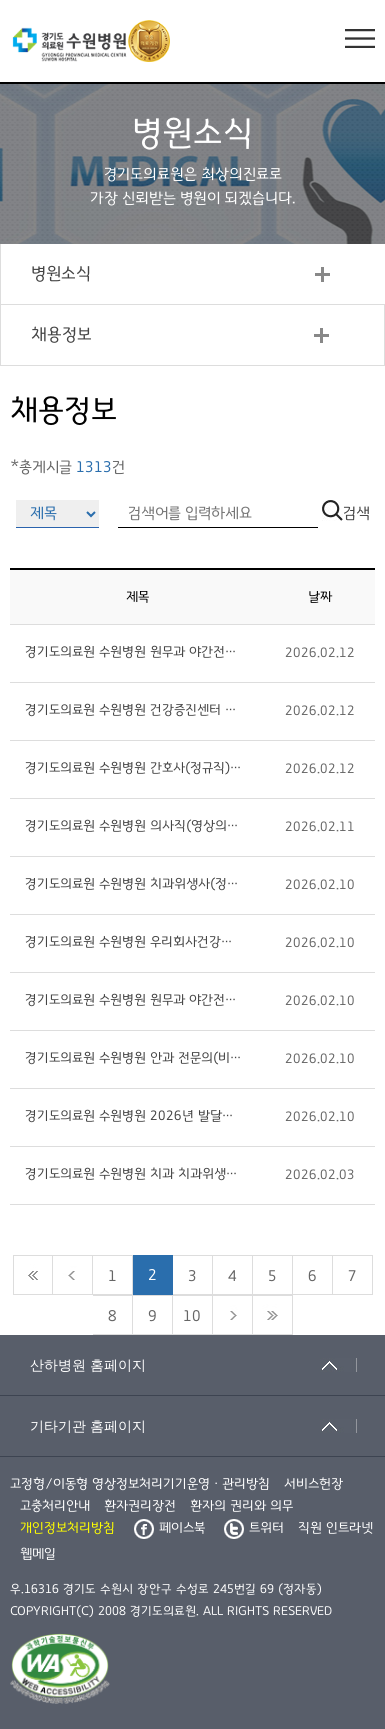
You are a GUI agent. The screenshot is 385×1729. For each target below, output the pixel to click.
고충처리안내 (55, 1506)
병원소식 (61, 274)
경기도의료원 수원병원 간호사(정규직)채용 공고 (133, 768)
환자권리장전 (140, 1506)
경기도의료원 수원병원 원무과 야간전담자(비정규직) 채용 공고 (133, 1000)
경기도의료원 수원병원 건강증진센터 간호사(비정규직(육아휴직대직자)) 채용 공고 (133, 710)
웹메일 (38, 1554)
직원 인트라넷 (335, 1528)
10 (192, 1316)
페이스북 (169, 1528)
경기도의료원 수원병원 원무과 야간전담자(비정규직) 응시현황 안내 (133, 652)
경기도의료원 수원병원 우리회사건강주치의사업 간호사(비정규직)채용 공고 (133, 942)
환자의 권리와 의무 (241, 1506)
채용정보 (61, 335)
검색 (346, 513)
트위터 (254, 1528)
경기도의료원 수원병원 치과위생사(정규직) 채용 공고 (133, 884)
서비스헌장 (313, 1484)
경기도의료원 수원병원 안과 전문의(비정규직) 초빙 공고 (133, 1058)
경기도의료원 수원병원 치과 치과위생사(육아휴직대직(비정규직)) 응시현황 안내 (133, 1174)
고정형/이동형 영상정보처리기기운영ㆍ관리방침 (140, 1484)
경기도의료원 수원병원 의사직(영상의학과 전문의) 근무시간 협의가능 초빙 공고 (133, 826)
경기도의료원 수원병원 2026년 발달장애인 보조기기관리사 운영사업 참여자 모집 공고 (133, 1116)
